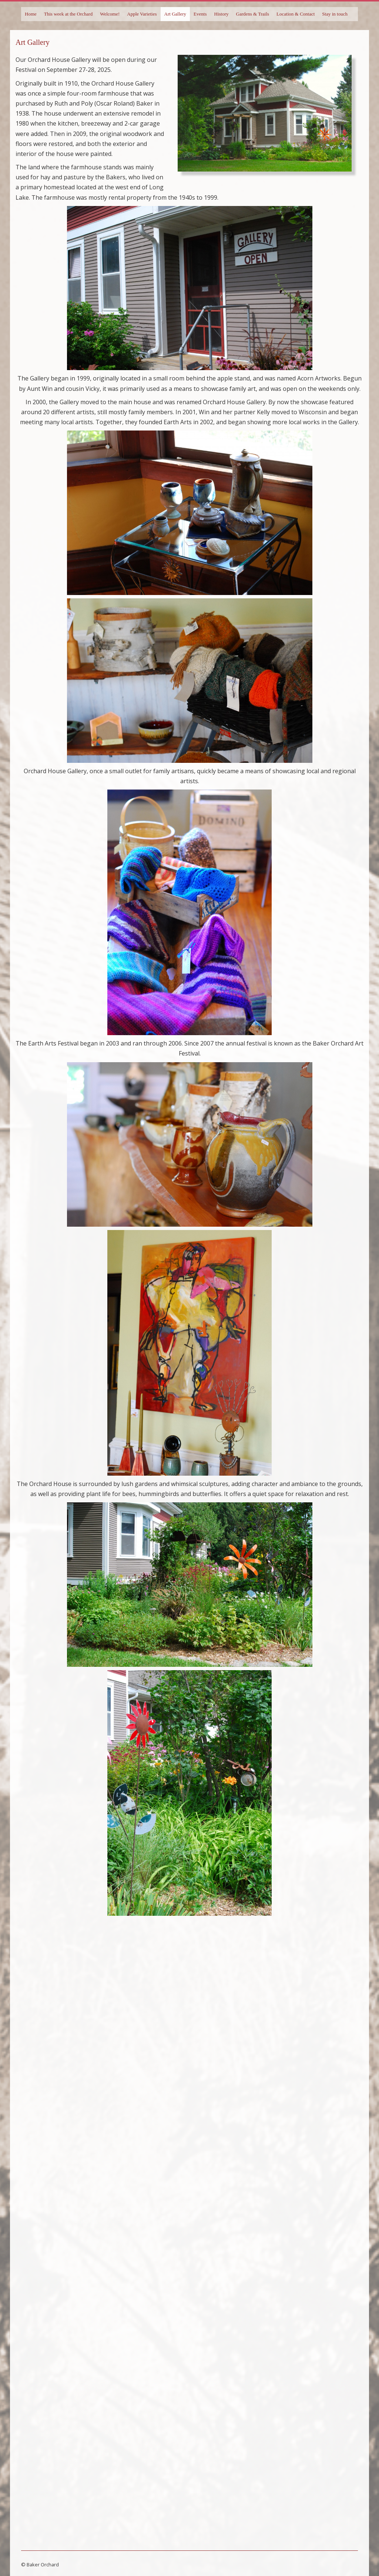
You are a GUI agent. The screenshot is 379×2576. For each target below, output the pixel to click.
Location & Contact (295, 14)
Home (31, 14)
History (221, 14)
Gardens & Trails (252, 14)
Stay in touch (335, 14)
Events (200, 14)
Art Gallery (175, 14)
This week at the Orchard (68, 14)
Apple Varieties (142, 14)
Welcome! (110, 14)
